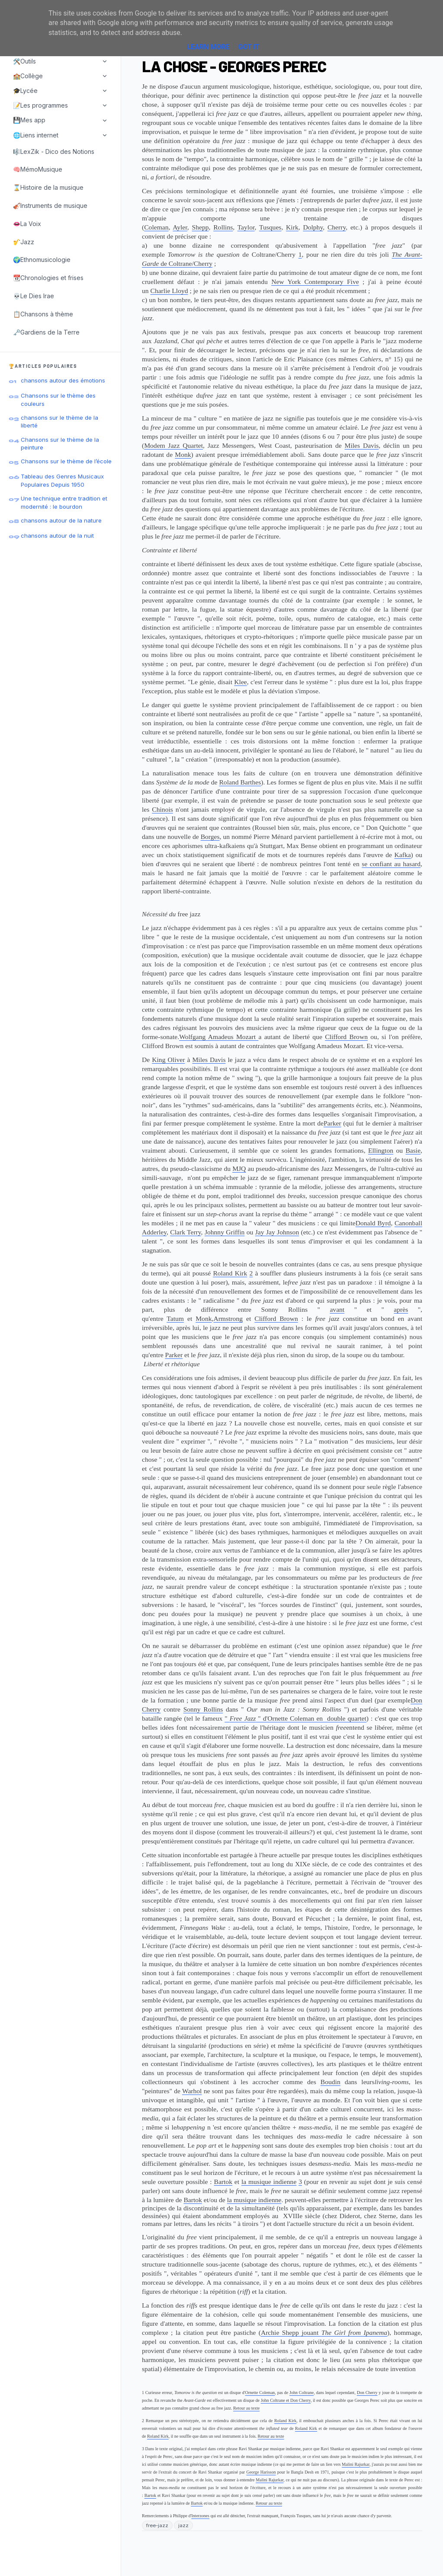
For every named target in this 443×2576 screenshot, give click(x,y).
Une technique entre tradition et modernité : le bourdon (64, 502)
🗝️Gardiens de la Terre (46, 332)
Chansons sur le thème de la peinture (60, 443)
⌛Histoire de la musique (48, 187)
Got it (248, 47)
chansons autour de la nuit (57, 535)
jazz (183, 2525)
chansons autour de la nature (61, 520)
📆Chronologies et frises (48, 277)
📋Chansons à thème (43, 314)
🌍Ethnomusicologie (42, 259)
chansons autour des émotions (63, 380)
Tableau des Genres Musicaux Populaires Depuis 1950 (62, 480)
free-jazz (157, 2525)
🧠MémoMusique (37, 169)
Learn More (208, 47)
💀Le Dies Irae (33, 296)
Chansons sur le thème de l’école (66, 461)
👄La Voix (27, 223)
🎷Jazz (23, 241)
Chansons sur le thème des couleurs (58, 399)
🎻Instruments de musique (50, 205)
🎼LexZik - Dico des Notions (53, 151)
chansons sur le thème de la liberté (59, 421)
